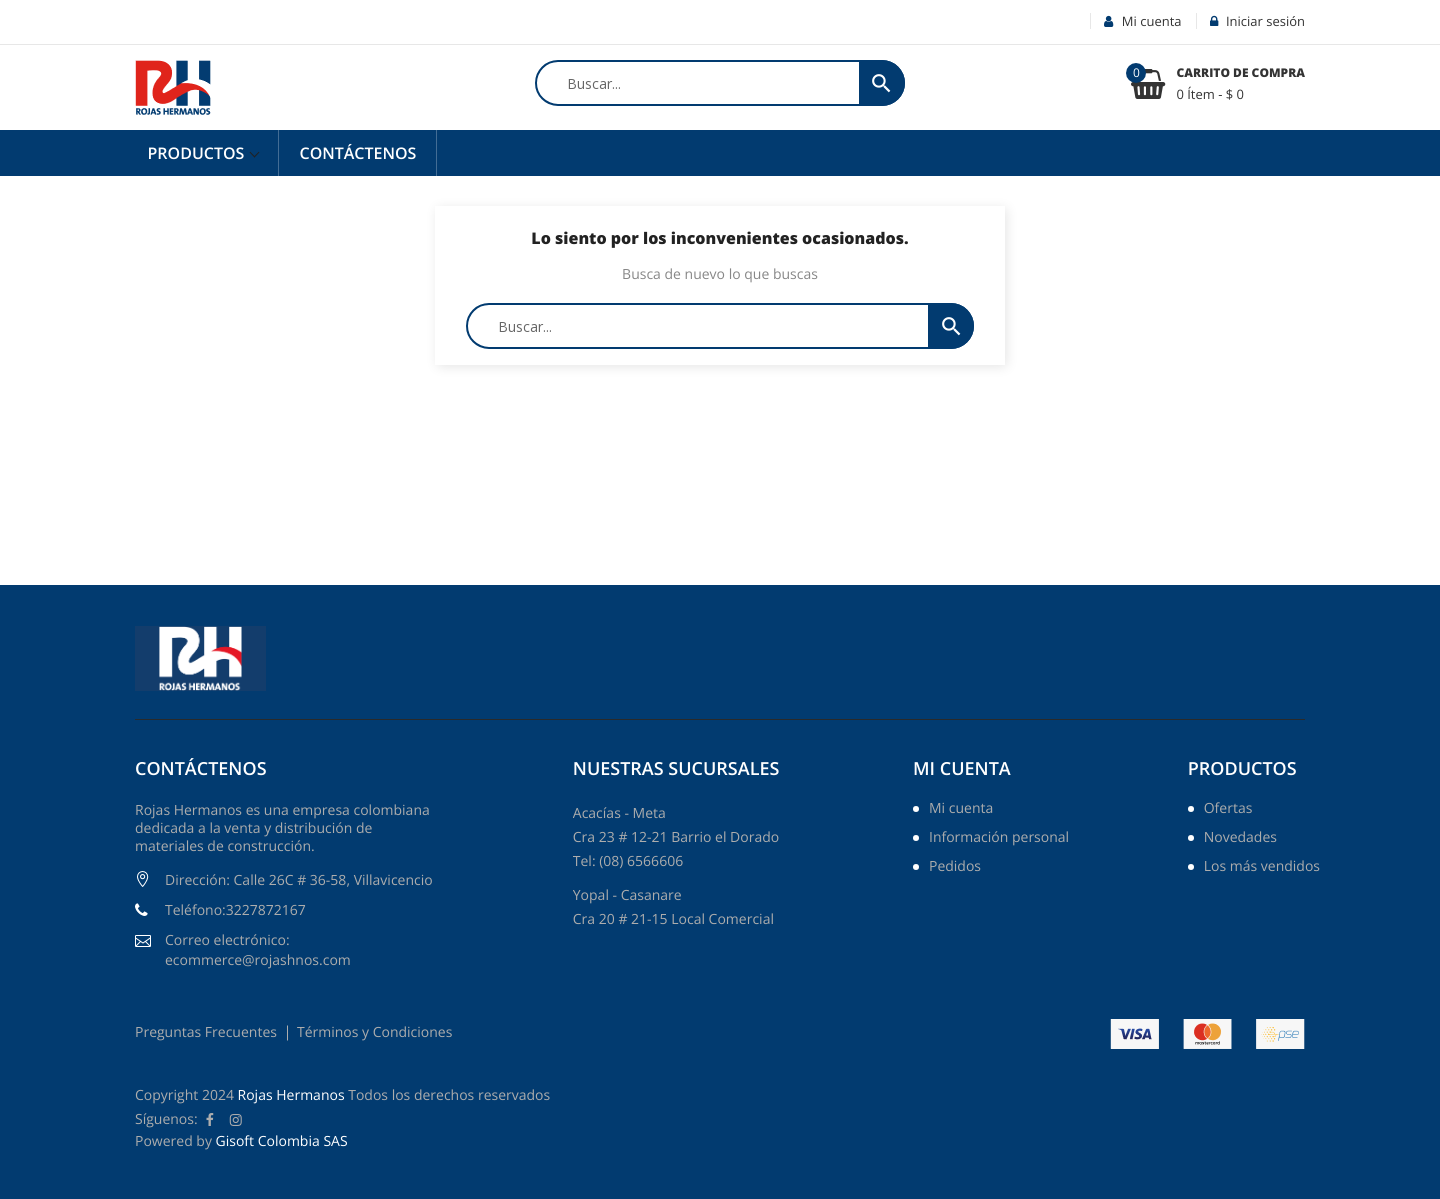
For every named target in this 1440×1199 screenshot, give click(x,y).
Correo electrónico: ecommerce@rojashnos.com (258, 950)
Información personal (999, 839)
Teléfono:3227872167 (235, 910)
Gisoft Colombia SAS (282, 1141)
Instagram (236, 1120)
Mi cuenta (962, 769)
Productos (198, 153)
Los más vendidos (1262, 868)
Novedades (1240, 839)
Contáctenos (357, 153)
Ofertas (1228, 810)
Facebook (210, 1120)
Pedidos (955, 868)
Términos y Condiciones (374, 1032)
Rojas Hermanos (291, 1095)
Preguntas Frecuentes (206, 1032)
